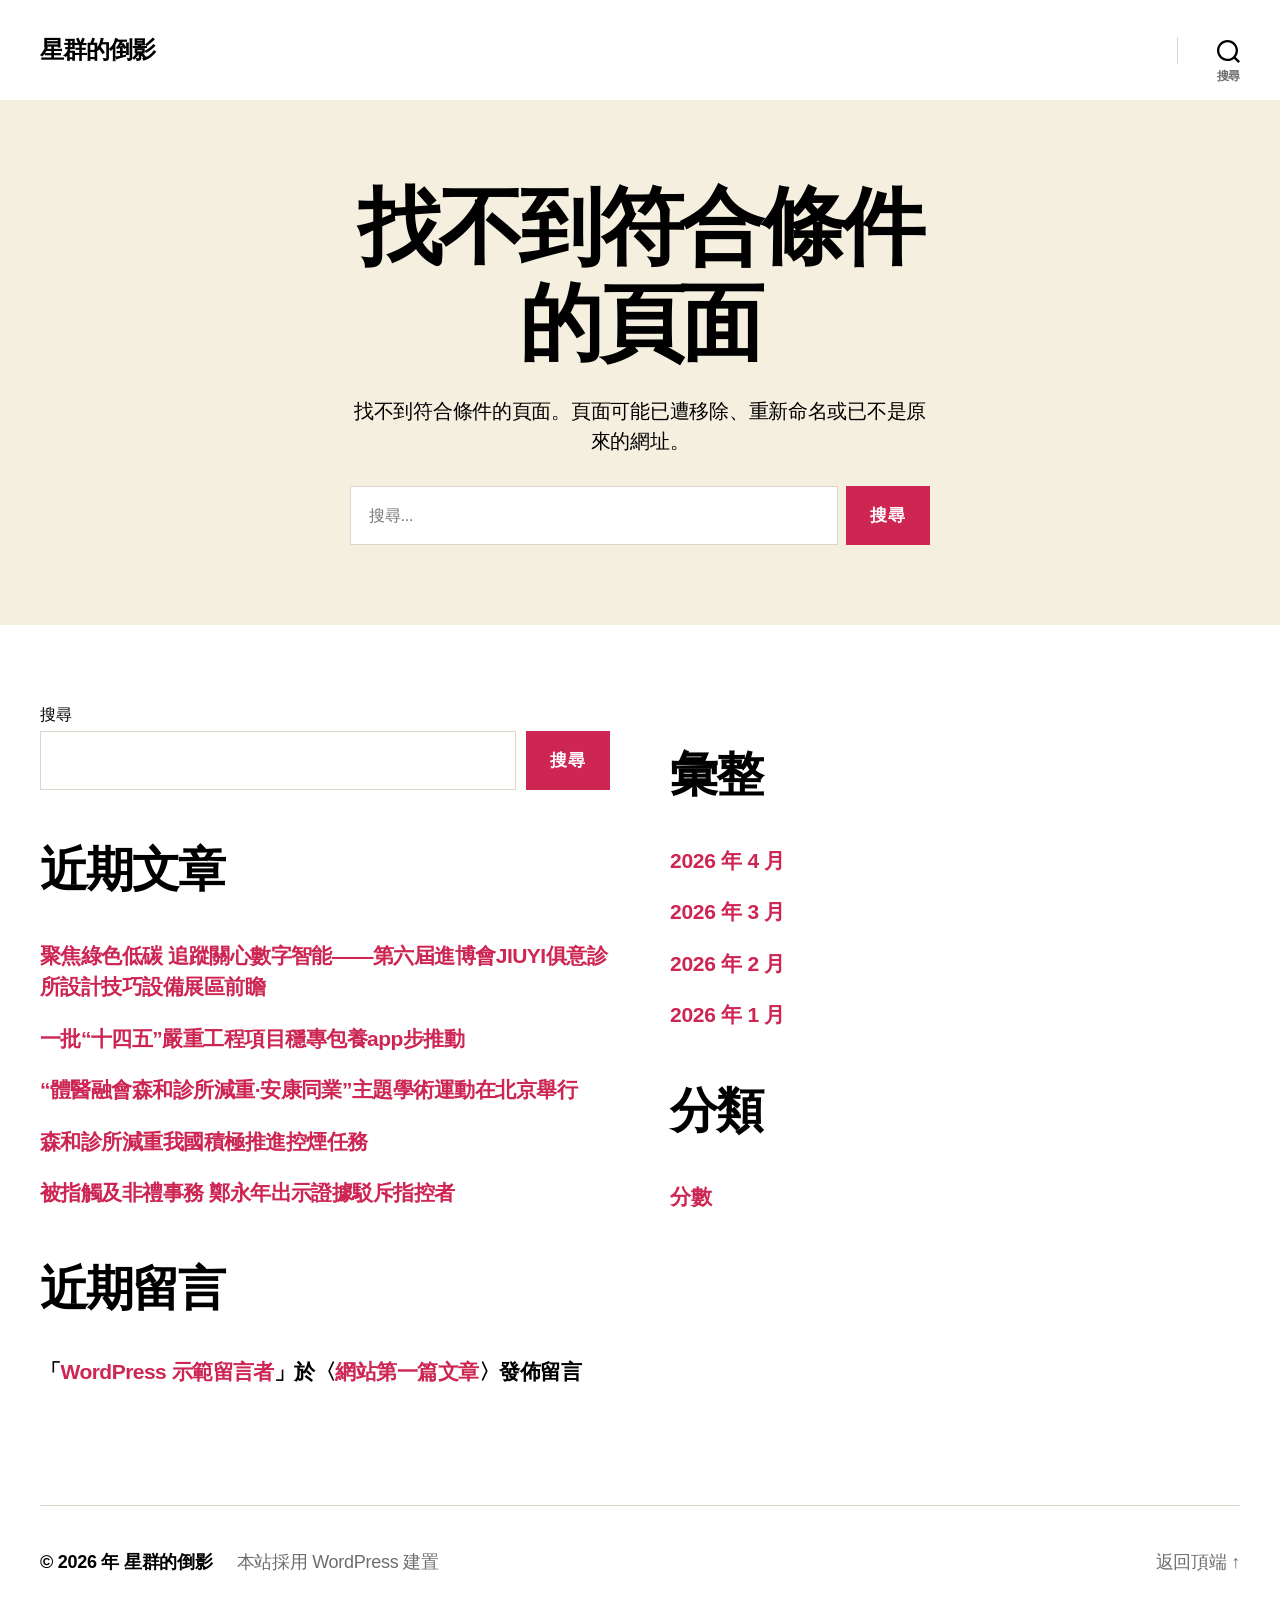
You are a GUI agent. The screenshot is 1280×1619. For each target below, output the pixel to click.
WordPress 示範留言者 (166, 1371)
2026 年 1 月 (727, 1014)
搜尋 (55, 714)
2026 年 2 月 (727, 963)
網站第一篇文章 (406, 1371)
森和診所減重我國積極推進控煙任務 (204, 1141)
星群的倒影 (97, 50)
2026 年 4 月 (727, 860)
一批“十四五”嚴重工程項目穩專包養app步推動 (252, 1038)
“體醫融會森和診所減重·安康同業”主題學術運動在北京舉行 (308, 1089)
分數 (690, 1196)
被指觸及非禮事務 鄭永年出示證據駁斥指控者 (247, 1192)
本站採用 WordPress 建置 (338, 1562)
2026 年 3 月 (727, 911)
